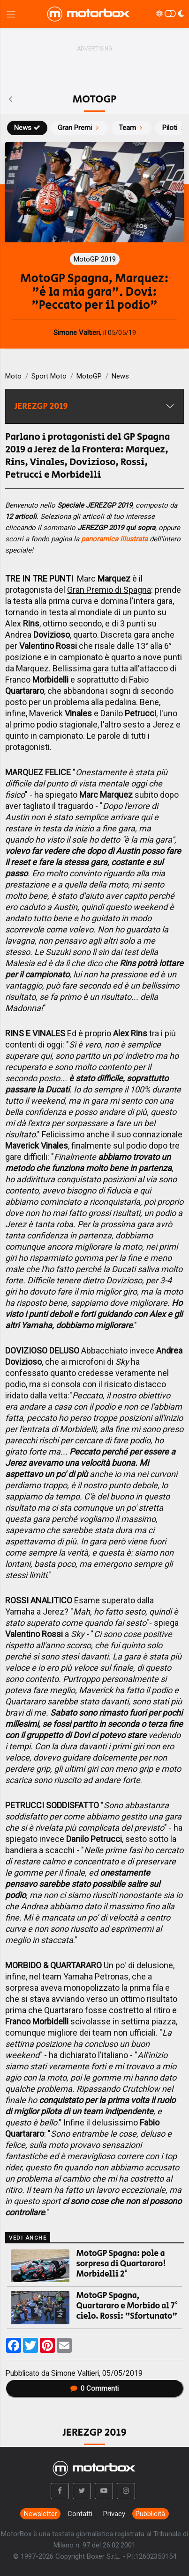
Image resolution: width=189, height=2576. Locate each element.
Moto (13, 376)
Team (132, 128)
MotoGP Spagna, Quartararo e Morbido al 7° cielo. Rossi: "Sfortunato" (127, 2306)
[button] (60, 2491)
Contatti (80, 2514)
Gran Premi (79, 128)
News (27, 128)
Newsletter (40, 2514)
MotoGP (89, 376)
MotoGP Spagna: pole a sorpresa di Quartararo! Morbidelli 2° (121, 2264)
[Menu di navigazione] (11, 14)
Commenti (94, 2388)
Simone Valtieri (75, 2373)
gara (101, 668)
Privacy (114, 2514)
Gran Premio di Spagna (109, 590)
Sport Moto (49, 376)
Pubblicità (150, 2514)
